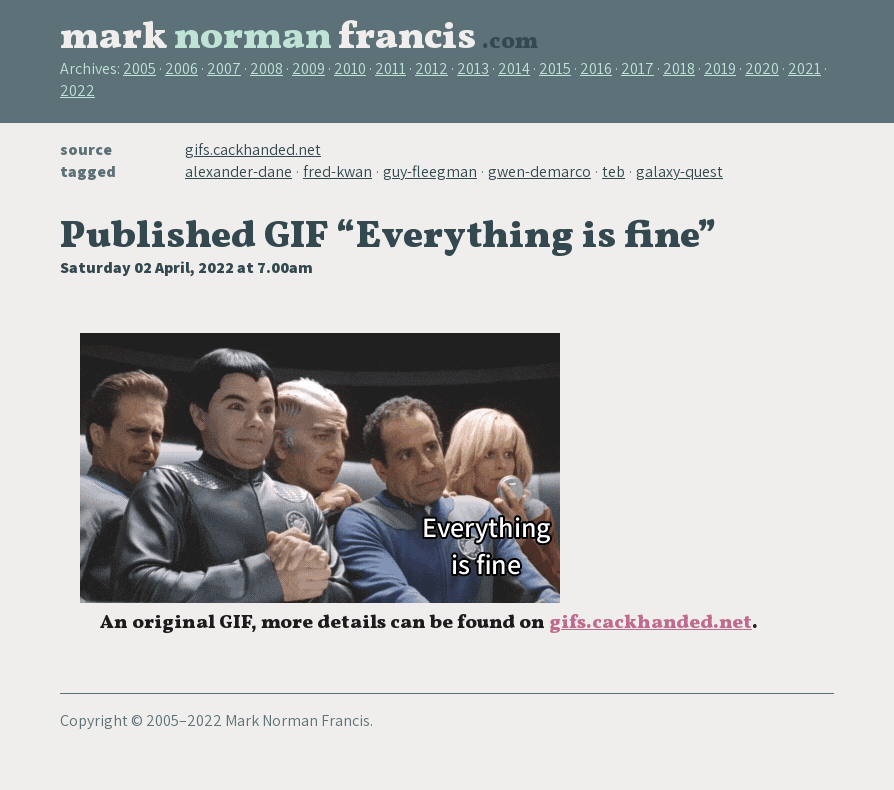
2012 (431, 68)
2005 (139, 68)
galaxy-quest (679, 171)
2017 (637, 68)
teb (613, 171)
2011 (390, 68)
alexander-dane (238, 171)
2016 (596, 68)
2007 (224, 68)
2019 (720, 68)
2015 (555, 68)
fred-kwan (337, 171)
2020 (762, 68)
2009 (308, 68)
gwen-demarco (539, 171)
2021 (804, 68)
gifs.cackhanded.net (253, 149)
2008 (266, 68)
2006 (181, 68)
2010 (350, 68)
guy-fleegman (430, 171)
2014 (514, 68)
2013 (473, 68)
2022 (77, 90)
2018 (679, 68)
